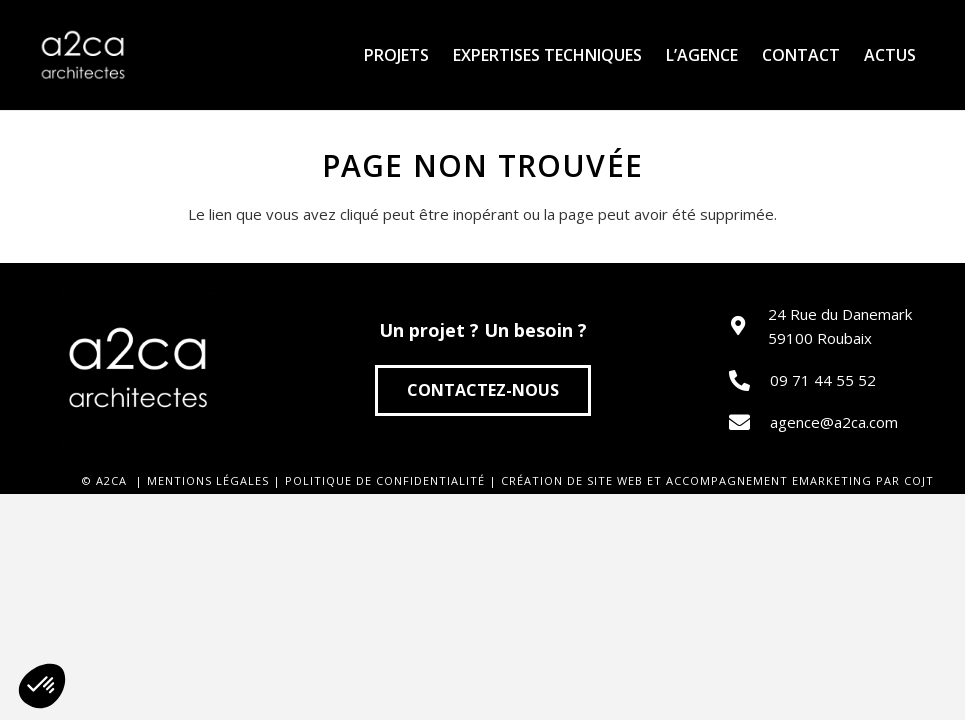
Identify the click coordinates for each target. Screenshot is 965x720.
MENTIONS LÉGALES (208, 480)
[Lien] (83, 55)
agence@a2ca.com (834, 422)
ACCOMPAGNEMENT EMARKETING (769, 480)
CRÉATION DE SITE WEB (572, 480)
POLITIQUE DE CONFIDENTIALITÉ (385, 480)
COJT (919, 480)
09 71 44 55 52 (823, 380)
